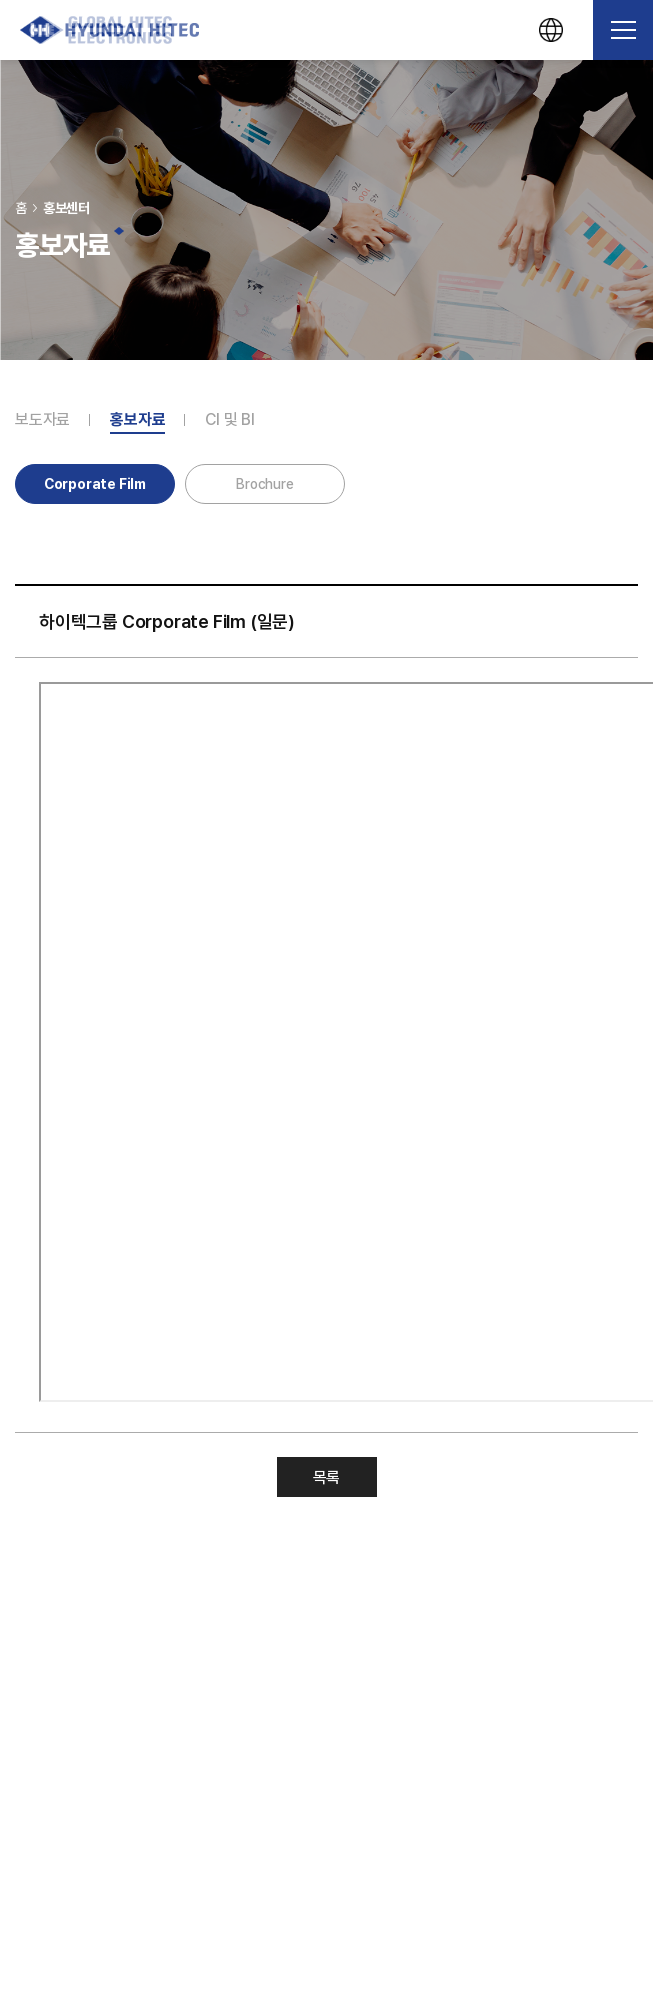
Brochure (264, 484)
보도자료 (42, 420)
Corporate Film (95, 484)
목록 (327, 1477)
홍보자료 (137, 420)
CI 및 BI (230, 420)
